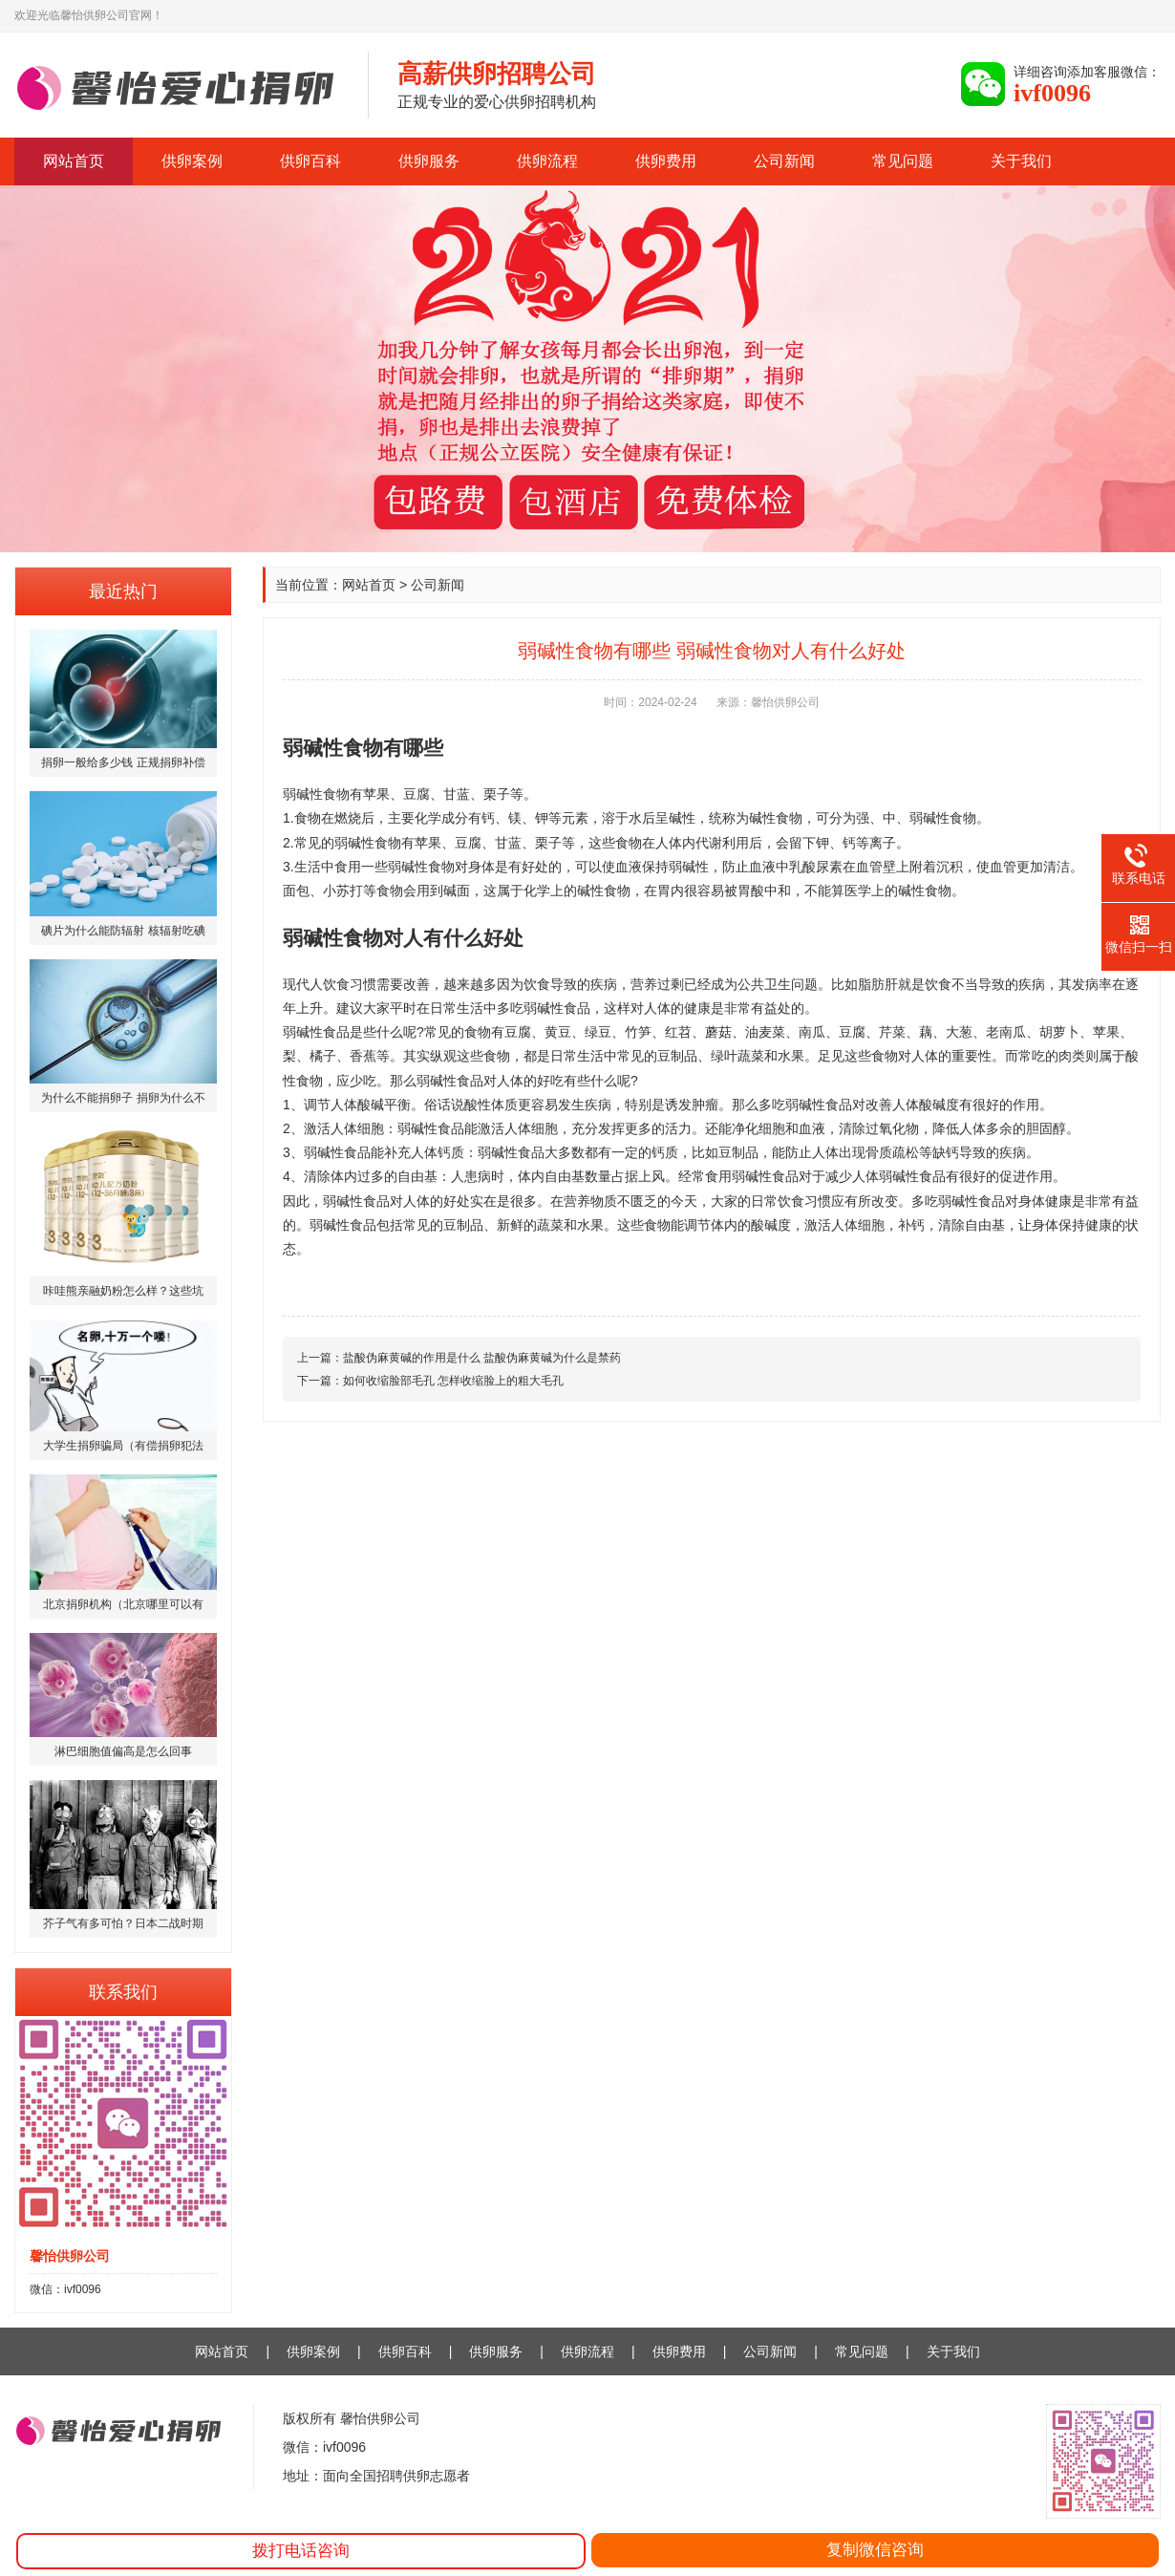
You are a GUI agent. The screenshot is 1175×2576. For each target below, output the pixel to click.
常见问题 (902, 161)
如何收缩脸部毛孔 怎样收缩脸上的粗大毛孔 (453, 1380)
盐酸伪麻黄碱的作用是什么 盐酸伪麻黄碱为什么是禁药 (482, 1357)
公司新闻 (784, 161)
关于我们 (1021, 161)
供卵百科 (310, 161)
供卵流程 (547, 161)
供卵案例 (192, 161)
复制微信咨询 (875, 2550)
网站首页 (73, 161)
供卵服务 (428, 161)
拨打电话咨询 (301, 2551)
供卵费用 (665, 161)
